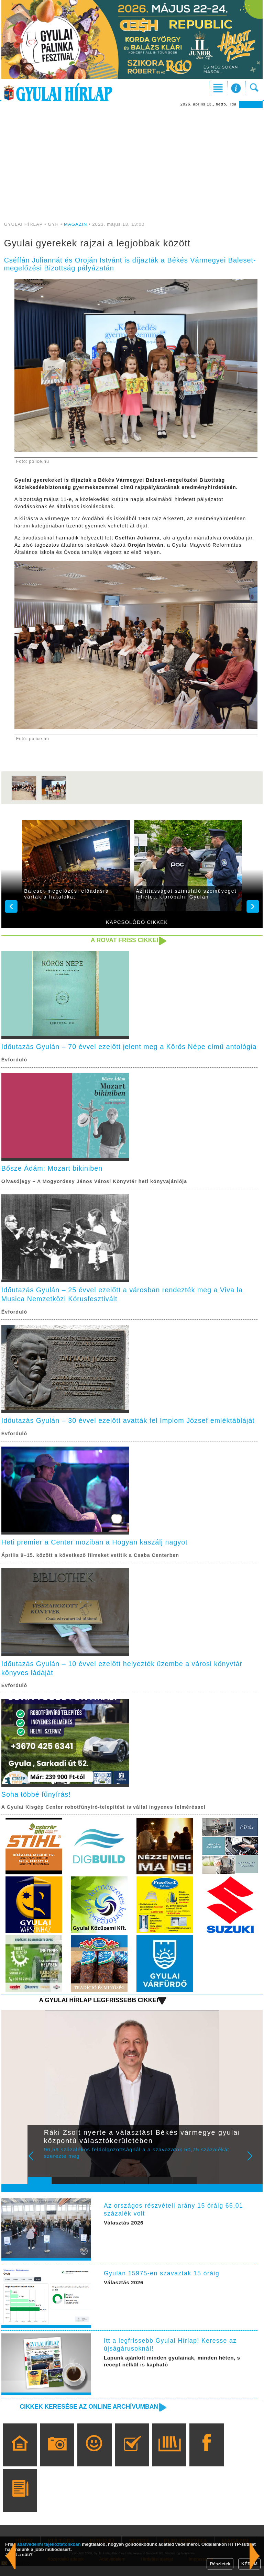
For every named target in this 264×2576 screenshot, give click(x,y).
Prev (37, 2170)
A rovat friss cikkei (124, 940)
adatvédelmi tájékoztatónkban (49, 2544)
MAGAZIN (75, 224)
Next (253, 2170)
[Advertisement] (132, 160)
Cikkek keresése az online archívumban (88, 2416)
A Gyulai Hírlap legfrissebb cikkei (98, 2010)
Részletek (220, 2563)
